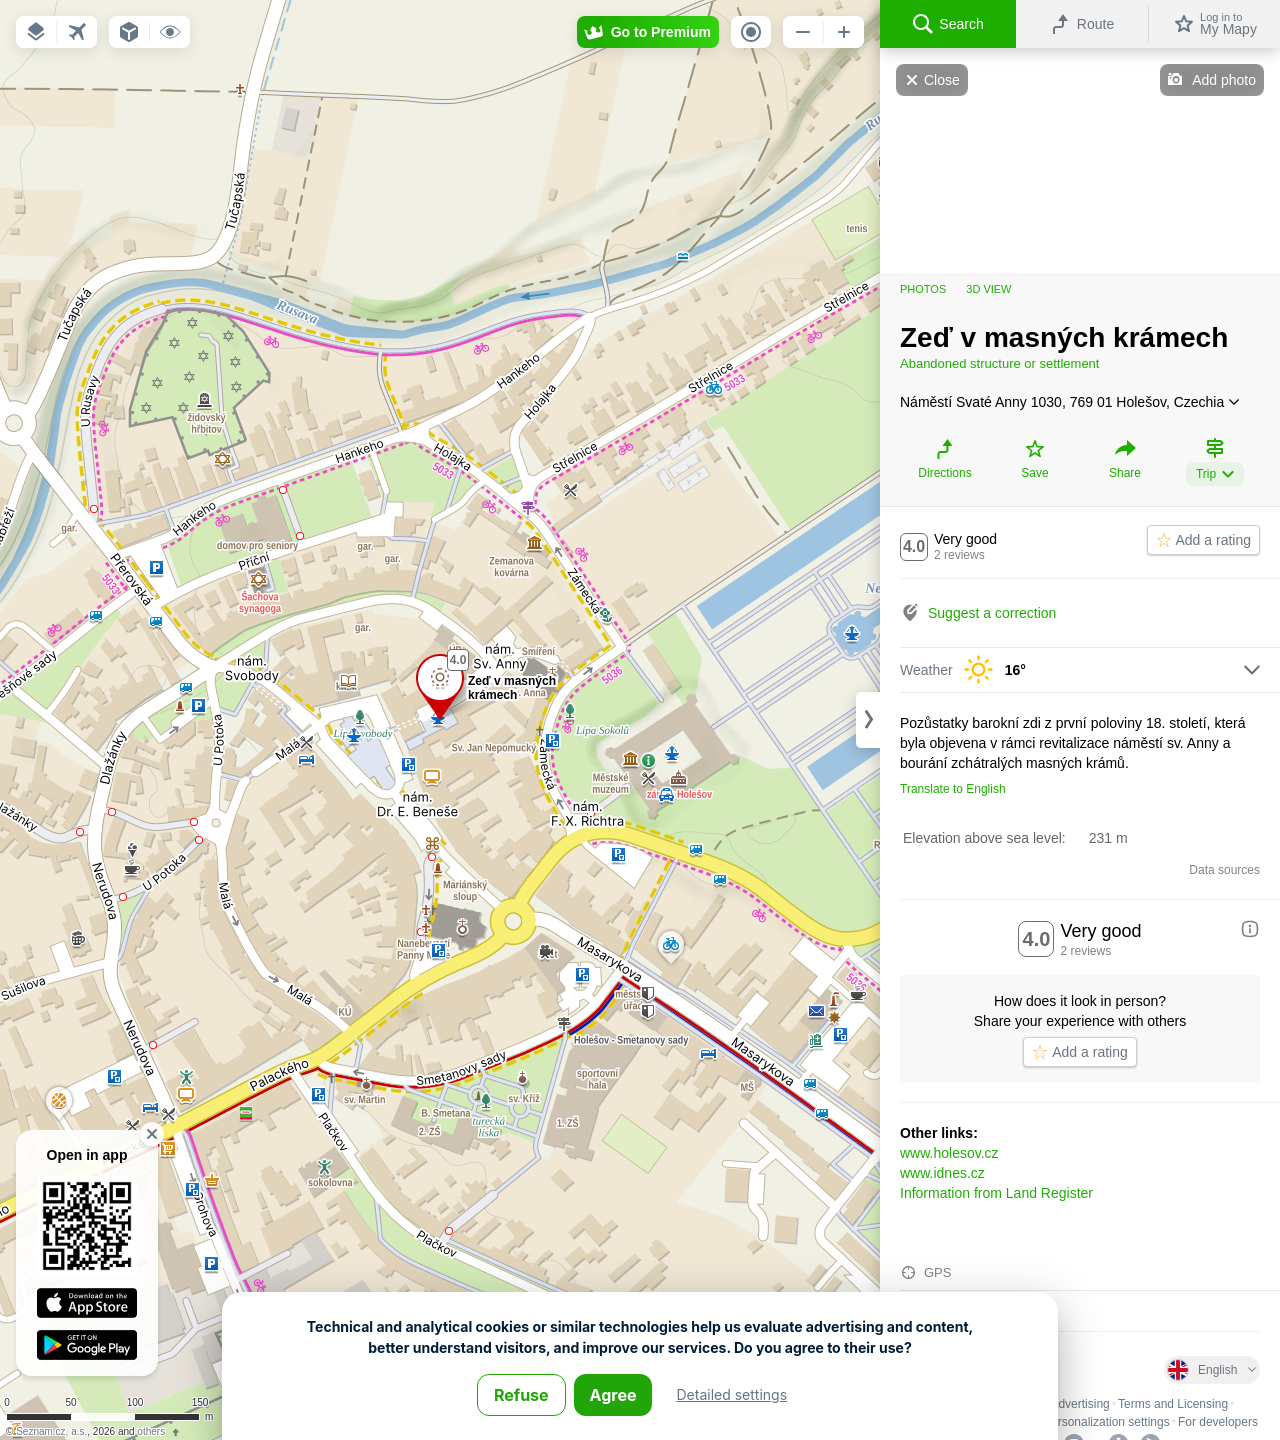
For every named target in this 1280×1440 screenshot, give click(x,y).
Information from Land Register (996, 1193)
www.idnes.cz (942, 1173)
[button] (36, 32)
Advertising (1079, 1404)
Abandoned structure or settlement (999, 363)
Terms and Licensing (1173, 1404)
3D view (988, 289)
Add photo (1224, 80)
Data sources (1224, 870)
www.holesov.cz (949, 1153)
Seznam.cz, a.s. (51, 1431)
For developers (1218, 1422)
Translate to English (953, 789)
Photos (923, 289)
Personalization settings (1106, 1422)
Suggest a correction (992, 613)
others (151, 1431)
